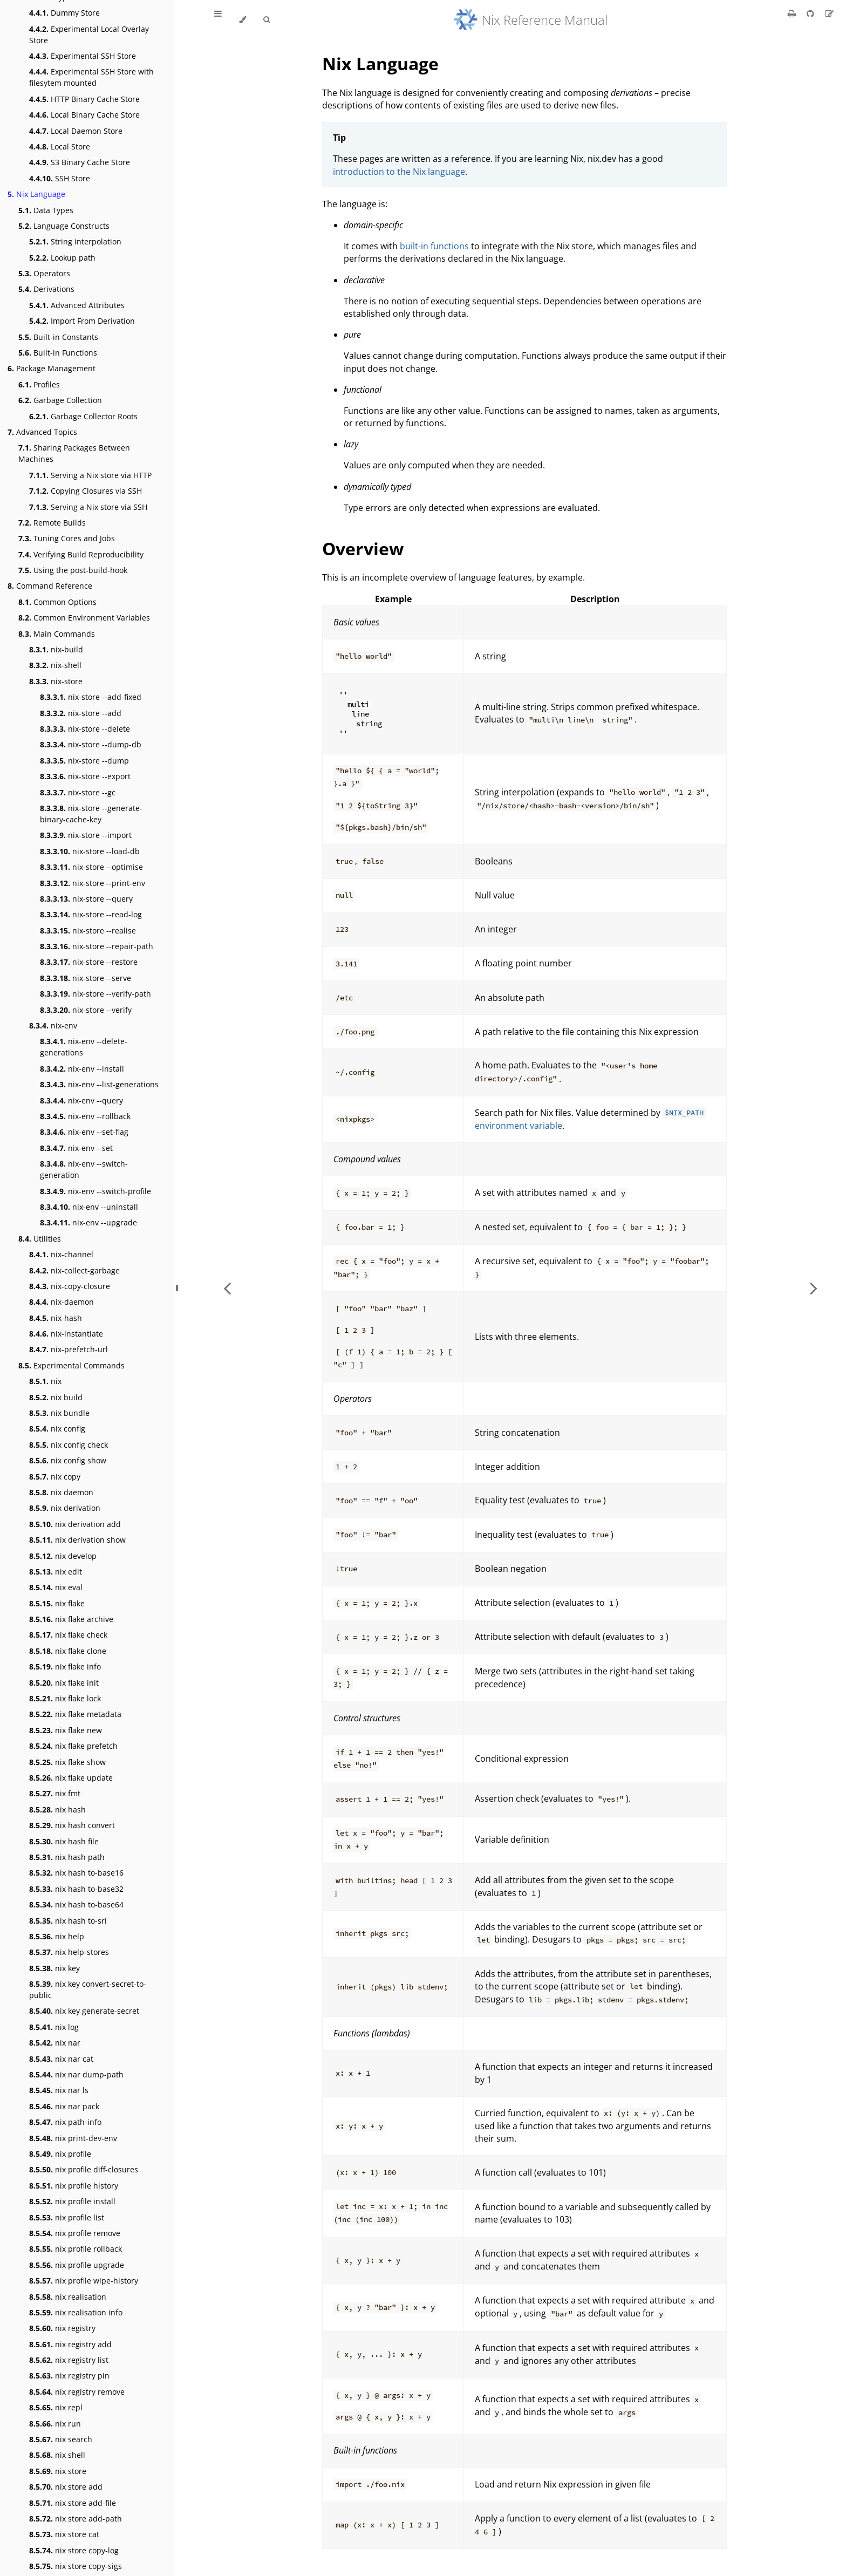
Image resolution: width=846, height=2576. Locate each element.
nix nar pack (64, 2106)
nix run (55, 2423)
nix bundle (59, 1413)
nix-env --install (82, 1069)
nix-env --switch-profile (95, 1191)
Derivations (46, 289)
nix (45, 1381)
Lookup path (62, 258)
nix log (54, 2027)
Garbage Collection (60, 400)
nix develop (63, 1556)
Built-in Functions (57, 352)
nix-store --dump (84, 760)
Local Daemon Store (75, 131)
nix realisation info (75, 2312)
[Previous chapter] (227, 1288)
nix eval (56, 1587)
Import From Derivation (82, 321)
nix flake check (68, 1635)
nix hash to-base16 (76, 1873)
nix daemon (61, 1492)
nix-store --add (80, 713)
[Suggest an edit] (829, 13)
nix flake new (65, 1730)
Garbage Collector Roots (83, 416)
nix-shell (55, 665)
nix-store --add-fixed (90, 697)
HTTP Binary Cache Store (84, 99)
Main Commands (56, 634)
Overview (363, 548)
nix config (57, 1428)
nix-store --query (86, 899)
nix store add (66, 2487)
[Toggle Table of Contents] (218, 20)
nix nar (54, 2042)
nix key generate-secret (84, 2011)
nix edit (55, 1571)
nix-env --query (81, 1100)
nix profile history (73, 2185)
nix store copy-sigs (75, 2566)
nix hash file (64, 1841)
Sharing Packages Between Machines (74, 453)
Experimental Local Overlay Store (89, 34)
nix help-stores (69, 1952)
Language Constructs (64, 226)
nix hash (57, 1809)
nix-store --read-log (91, 914)
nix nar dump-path (76, 2074)
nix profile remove (74, 2233)
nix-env (53, 1025)
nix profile (60, 2154)
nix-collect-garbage (74, 1270)
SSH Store (59, 178)
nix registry (62, 2328)
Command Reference (50, 586)
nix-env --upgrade (88, 1222)
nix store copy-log (74, 2550)
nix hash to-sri (68, 1921)
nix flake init (64, 1683)
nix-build (56, 649)
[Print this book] (792, 13)
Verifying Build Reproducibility (81, 554)
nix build (56, 1397)
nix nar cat (61, 2059)
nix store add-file (72, 2503)
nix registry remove (77, 2392)
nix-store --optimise (91, 867)
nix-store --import (86, 835)
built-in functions (434, 246)
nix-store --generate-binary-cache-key (91, 813)
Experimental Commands (71, 1365)
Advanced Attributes (77, 305)
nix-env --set (76, 1148)
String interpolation (75, 241)
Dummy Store (64, 13)
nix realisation (67, 2297)
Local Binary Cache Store (84, 115)
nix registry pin (69, 2375)
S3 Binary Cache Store (79, 162)
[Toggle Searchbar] (266, 20)
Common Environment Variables (84, 617)
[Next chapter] (813, 1288)
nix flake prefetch (73, 1746)
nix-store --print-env (92, 883)
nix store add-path (75, 2518)
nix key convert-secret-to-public (87, 1989)
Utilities (39, 1239)
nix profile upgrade (76, 2265)
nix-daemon (61, 1302)
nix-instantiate (66, 1333)
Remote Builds (52, 522)
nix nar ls (58, 2090)
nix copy (54, 1476)
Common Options (57, 602)
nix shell (57, 2455)
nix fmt (54, 1793)
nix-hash (55, 1318)
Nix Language (36, 194)
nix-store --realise (88, 930)
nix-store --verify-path (95, 994)
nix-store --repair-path (96, 946)
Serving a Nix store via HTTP (90, 475)
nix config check (68, 1445)
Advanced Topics (42, 432)
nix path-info (65, 2122)
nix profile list (66, 2217)
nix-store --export (85, 776)
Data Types (45, 210)
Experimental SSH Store (82, 56)
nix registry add (70, 2344)
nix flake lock (65, 1698)
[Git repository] (811, 13)
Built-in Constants (58, 337)
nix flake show (67, 1762)
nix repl (56, 2407)
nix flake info (65, 1666)
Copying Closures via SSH (85, 491)
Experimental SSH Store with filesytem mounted (91, 77)
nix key (54, 1968)
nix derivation (64, 1508)
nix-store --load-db (90, 851)
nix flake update (71, 1778)
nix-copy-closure (69, 1286)
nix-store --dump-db (90, 744)
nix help (56, 1936)
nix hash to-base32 (76, 1889)
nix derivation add (75, 1524)
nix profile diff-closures (83, 2169)
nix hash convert (72, 1825)
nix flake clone (67, 1651)
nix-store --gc (77, 792)
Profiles (39, 384)
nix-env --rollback (85, 1116)
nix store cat (64, 2534)
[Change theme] (242, 20)
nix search (60, 2439)
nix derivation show (77, 1540)
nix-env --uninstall (89, 1207)
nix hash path (67, 1857)
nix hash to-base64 (76, 1904)
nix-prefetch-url (68, 1349)
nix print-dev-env (73, 2138)
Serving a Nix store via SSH (88, 507)
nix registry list (68, 2360)
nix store (57, 2471)
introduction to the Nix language (399, 172)
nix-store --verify (86, 1010)
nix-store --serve (85, 978)
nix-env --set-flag (84, 1132)
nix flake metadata (75, 1714)
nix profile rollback (75, 2249)
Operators (44, 273)
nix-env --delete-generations (83, 1047)
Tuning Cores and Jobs (66, 538)
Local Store (59, 146)
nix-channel (61, 1254)
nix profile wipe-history (83, 2280)
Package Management (51, 368)
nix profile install (72, 2201)
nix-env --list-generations (99, 1084)
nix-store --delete (85, 729)
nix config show (67, 1460)
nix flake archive (71, 1619)
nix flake (57, 1603)
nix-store (56, 681)
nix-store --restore (89, 962)
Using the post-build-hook (72, 570)
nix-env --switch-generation (84, 1169)
